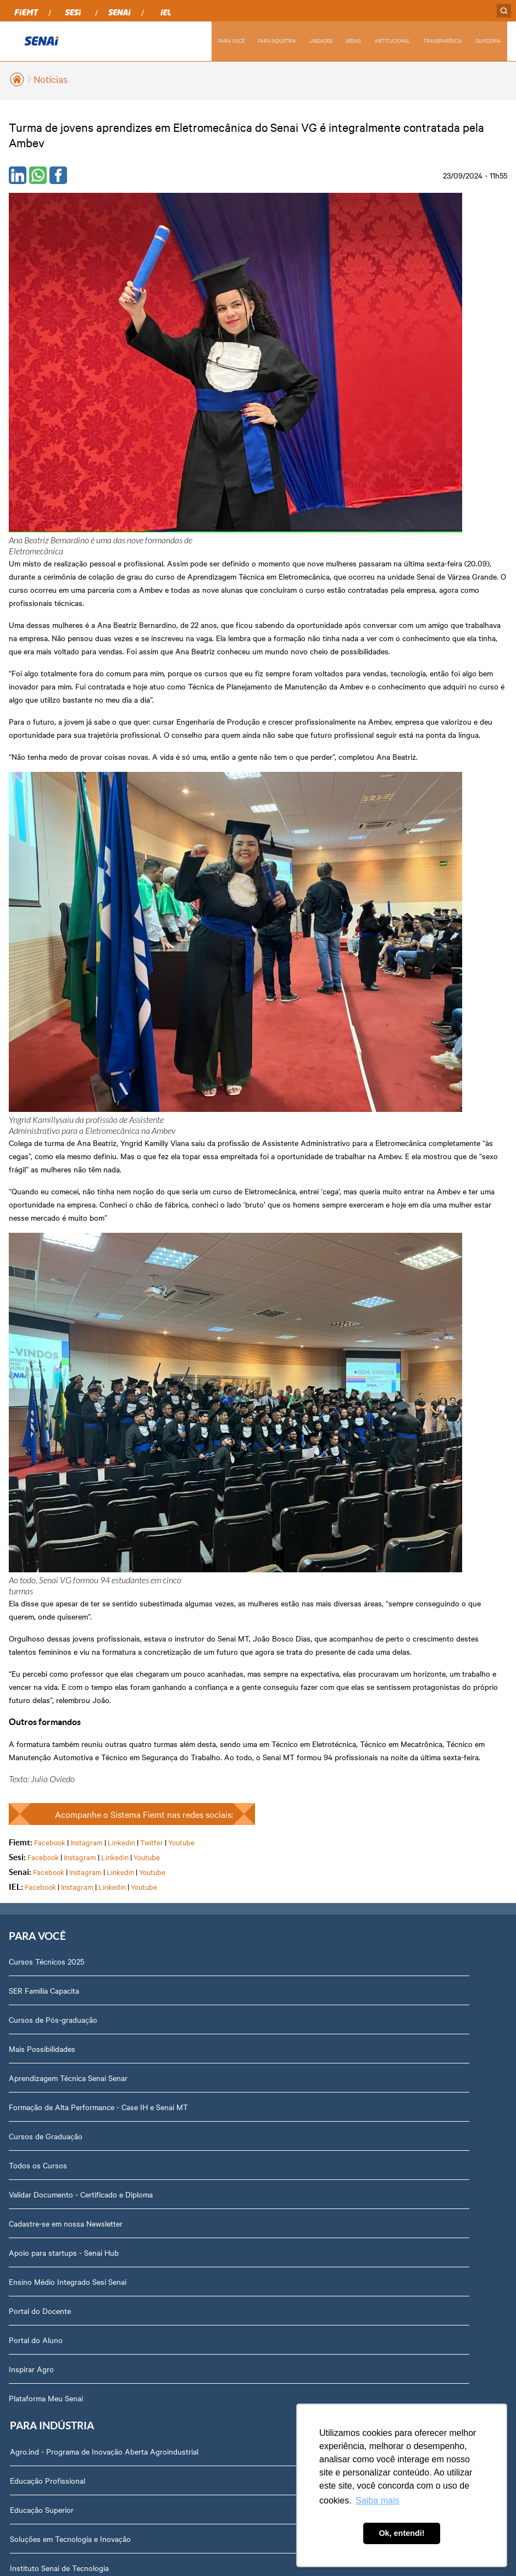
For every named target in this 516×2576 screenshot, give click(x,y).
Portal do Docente (40, 1381)
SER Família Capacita (44, 1061)
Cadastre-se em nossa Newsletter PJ (327, 1236)
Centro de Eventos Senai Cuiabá (319, 1323)
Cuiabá (20, 1679)
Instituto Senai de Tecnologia (314, 1148)
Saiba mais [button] (377, 2500)
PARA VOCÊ (228, 40)
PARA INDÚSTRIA (274, 40)
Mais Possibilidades (42, 1119)
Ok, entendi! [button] (401, 2533)
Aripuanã (24, 1563)
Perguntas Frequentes (53, 1977)
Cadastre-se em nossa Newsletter (66, 1294)
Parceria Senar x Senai (302, 1294)
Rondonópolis (32, 1767)
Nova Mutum (31, 1738)
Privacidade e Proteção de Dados (71, 2268)
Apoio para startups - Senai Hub (64, 1323)
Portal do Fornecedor (51, 2035)
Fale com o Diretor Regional (62, 2210)
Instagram (86, 908)
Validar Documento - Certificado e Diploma (81, 1265)
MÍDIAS (351, 40)
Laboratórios (286, 1177)
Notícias (51, 79)
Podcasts (281, 1534)
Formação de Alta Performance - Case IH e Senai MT (98, 1177)
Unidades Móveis (294, 1206)
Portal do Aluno (36, 1410)
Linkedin (121, 908)
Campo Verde (31, 1709)
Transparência (39, 2065)
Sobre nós (32, 1919)
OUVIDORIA (488, 40)
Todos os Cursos (38, 1236)
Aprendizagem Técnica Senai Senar (68, 1148)
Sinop (18, 1796)
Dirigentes (32, 1948)
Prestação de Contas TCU (59, 2123)
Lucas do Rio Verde (42, 1650)
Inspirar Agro (31, 1439)
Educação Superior (297, 1090)
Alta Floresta (30, 1534)
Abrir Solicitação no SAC (57, 2239)
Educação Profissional (302, 1061)
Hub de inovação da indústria (314, 1265)
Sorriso (21, 1825)
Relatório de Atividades (304, 1621)
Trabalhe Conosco (46, 2181)
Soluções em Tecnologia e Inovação (325, 1119)
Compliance (34, 2006)
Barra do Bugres (36, 1592)
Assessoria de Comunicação (63, 2152)
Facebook (49, 908)
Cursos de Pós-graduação (53, 1090)
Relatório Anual (41, 2094)
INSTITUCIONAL (391, 40)
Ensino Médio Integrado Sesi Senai (67, 1352)
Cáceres (22, 1621)
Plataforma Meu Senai (46, 1469)
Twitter (151, 908)
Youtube (181, 908)
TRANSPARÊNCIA (442, 40)
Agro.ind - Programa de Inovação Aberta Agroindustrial (359, 1032)
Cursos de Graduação (45, 1206)
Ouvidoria (31, 2327)
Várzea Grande (33, 1854)
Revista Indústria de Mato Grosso (322, 1592)
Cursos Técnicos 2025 (46, 1032)
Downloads (34, 2298)
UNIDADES (318, 40)
